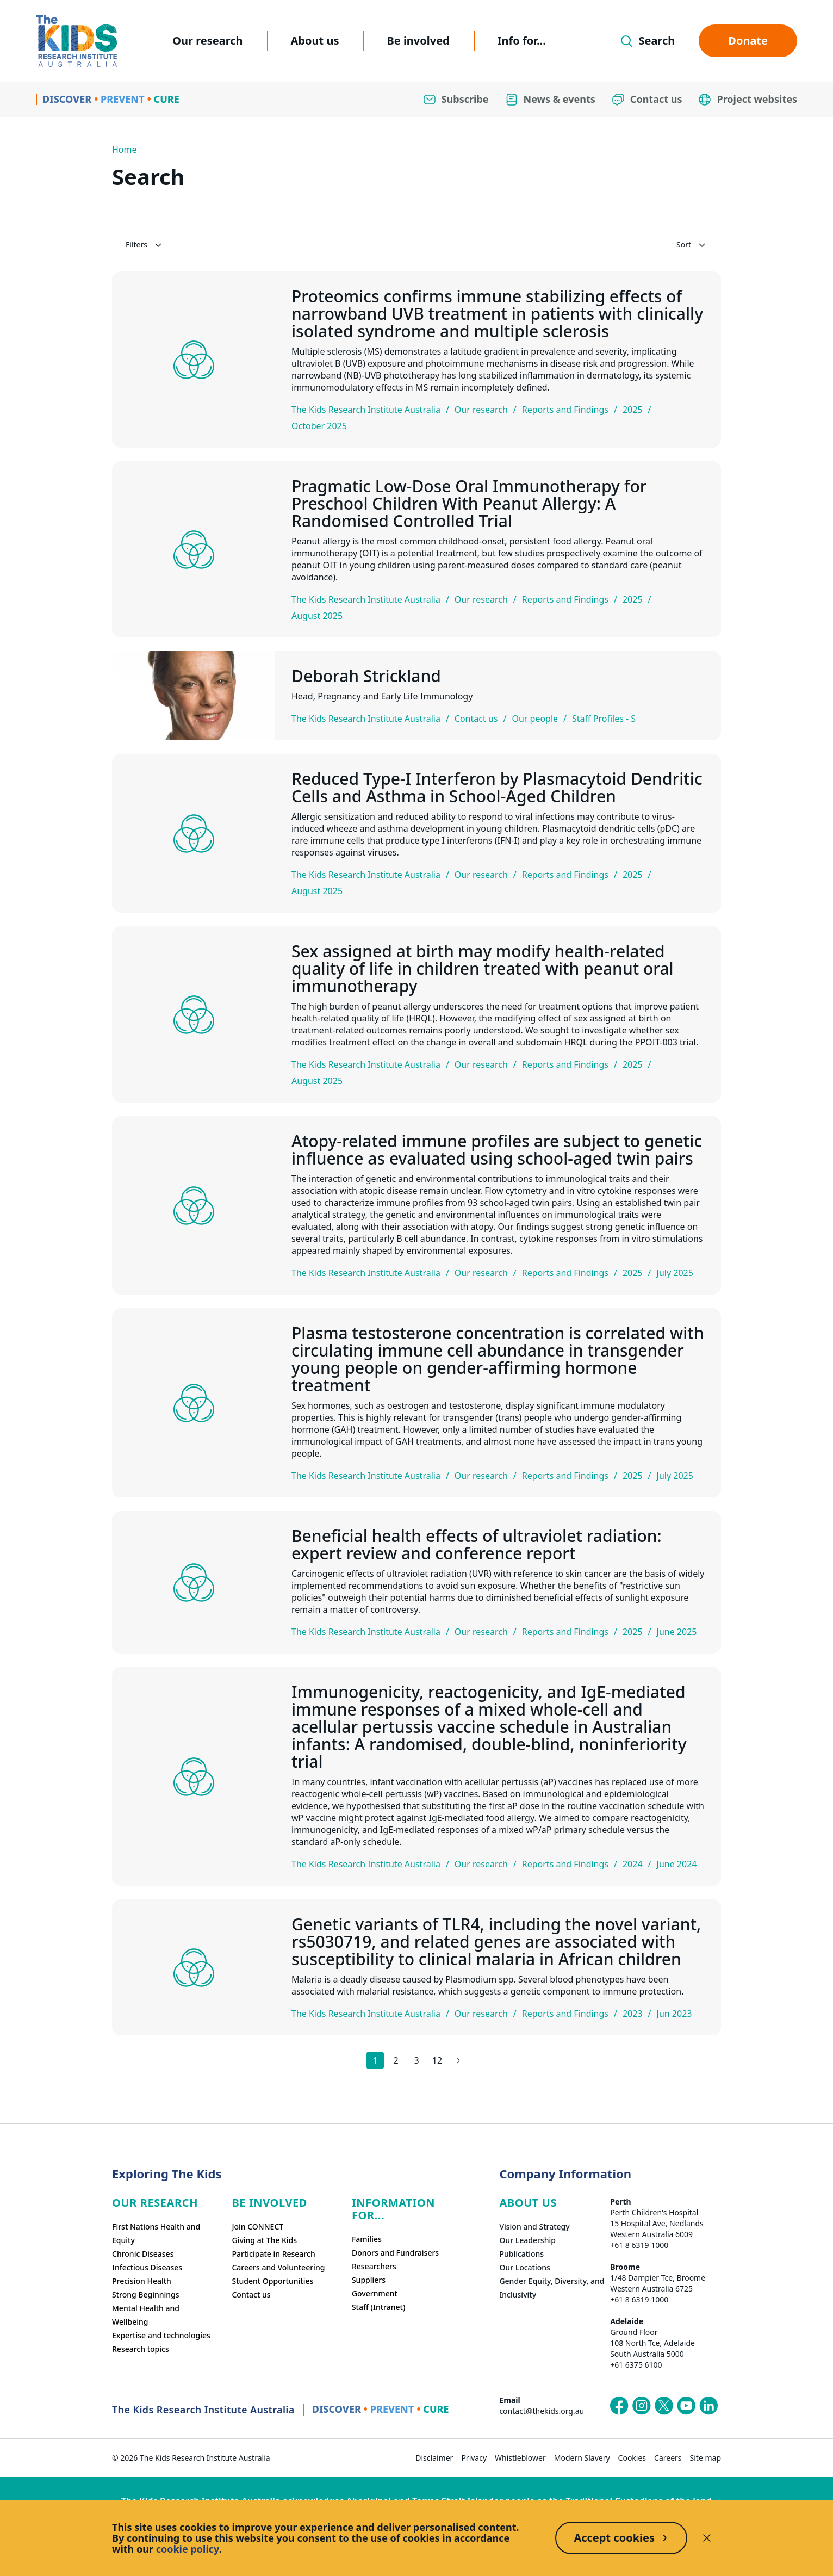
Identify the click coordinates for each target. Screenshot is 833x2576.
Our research (207, 40)
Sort (691, 244)
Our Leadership (527, 2240)
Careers (667, 2458)
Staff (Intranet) (378, 2307)
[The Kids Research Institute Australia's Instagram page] (641, 2406)
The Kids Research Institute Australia (365, 409)
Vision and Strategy (534, 2226)
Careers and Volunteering (278, 2267)
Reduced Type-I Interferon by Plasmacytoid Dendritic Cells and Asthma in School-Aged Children (497, 787)
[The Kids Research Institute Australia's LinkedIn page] (708, 2406)
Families (367, 2239)
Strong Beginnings (145, 2294)
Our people (535, 718)
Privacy (474, 2458)
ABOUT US (528, 2202)
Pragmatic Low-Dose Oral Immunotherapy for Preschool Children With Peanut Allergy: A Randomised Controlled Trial (469, 504)
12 (437, 2060)
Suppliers (369, 2280)
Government (374, 2293)
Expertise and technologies (161, 2335)
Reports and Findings (565, 409)
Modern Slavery (582, 2458)
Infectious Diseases (147, 2267)
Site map (705, 2458)
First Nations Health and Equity (156, 2233)
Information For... (393, 2208)
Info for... (522, 40)
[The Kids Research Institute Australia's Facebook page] (619, 2406)
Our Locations (524, 2267)
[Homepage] (76, 41)
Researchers (374, 2266)
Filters (145, 244)
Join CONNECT (257, 2226)
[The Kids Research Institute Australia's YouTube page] (686, 2406)
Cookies (632, 2458)
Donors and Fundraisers (395, 2252)
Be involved (418, 40)
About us (315, 40)
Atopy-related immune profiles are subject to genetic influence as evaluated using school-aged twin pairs (496, 1149)
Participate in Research (273, 2254)
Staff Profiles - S (604, 718)
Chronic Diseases (142, 2254)
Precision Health (141, 2281)
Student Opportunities (272, 2281)
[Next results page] (458, 2060)
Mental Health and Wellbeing (145, 2315)
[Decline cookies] (707, 2538)
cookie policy (187, 2548)
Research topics (140, 2349)
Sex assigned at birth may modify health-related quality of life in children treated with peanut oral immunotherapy (482, 969)
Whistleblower (520, 2458)
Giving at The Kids (264, 2240)
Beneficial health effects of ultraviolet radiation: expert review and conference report (476, 1544)
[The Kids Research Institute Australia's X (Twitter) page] (664, 2406)
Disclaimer (434, 2458)
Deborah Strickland (366, 676)
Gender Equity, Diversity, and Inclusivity (551, 2288)
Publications (521, 2254)
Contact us (476, 718)
